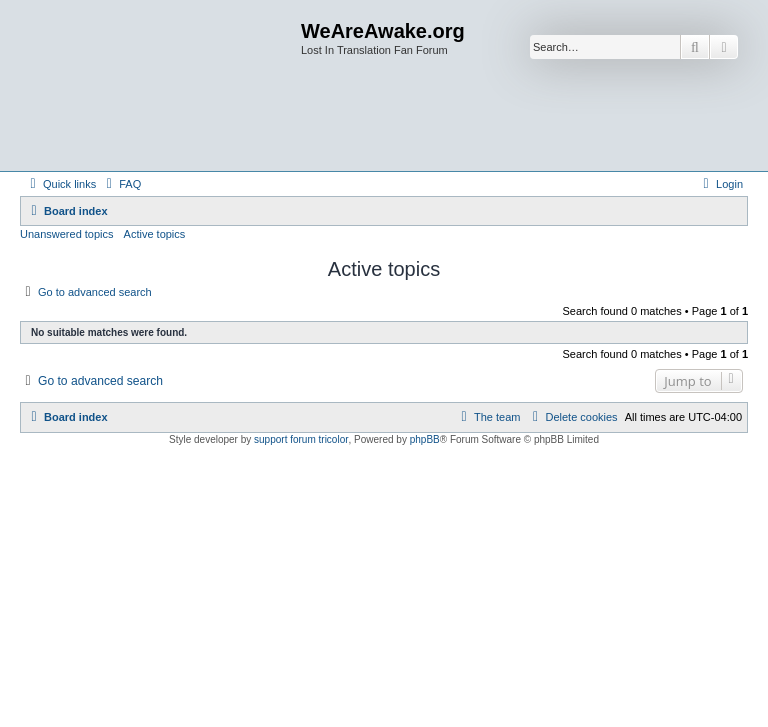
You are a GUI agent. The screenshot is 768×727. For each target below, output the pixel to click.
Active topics (155, 234)
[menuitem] (121, 184)
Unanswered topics (67, 234)
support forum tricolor (301, 439)
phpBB (425, 439)
